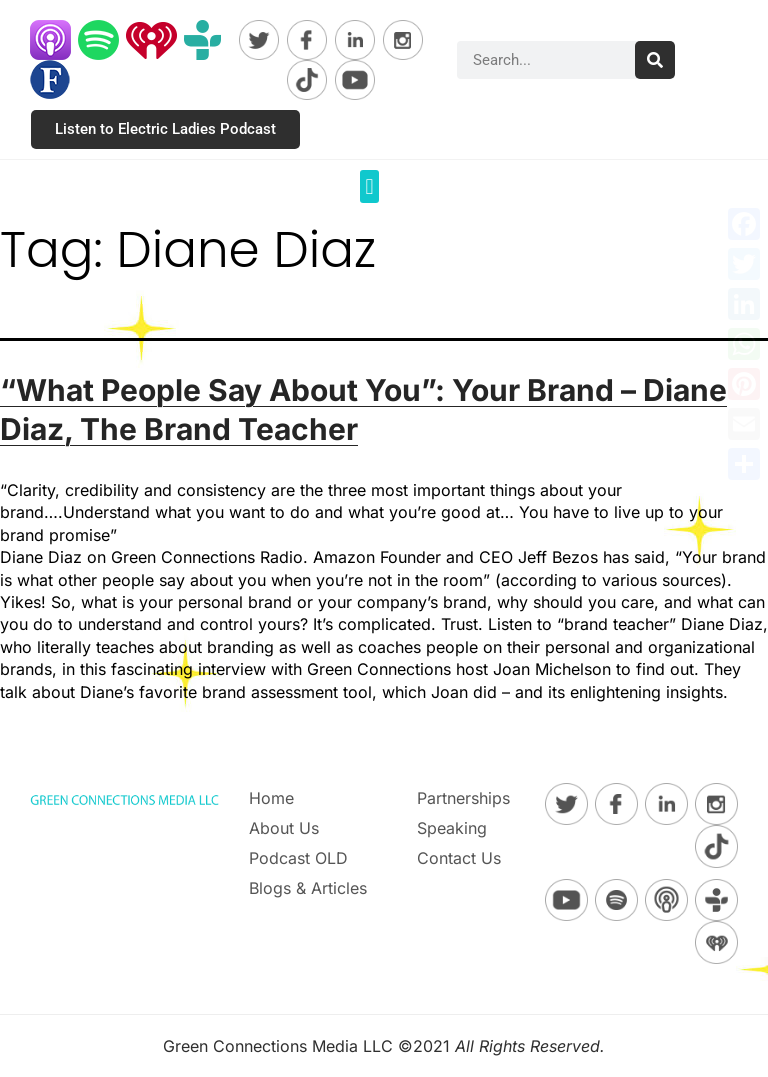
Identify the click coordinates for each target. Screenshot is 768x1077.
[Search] (655, 60)
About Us (284, 828)
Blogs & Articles (308, 888)
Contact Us (459, 858)
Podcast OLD (298, 858)
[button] (369, 186)
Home (271, 798)
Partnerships (463, 798)
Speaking (452, 828)
